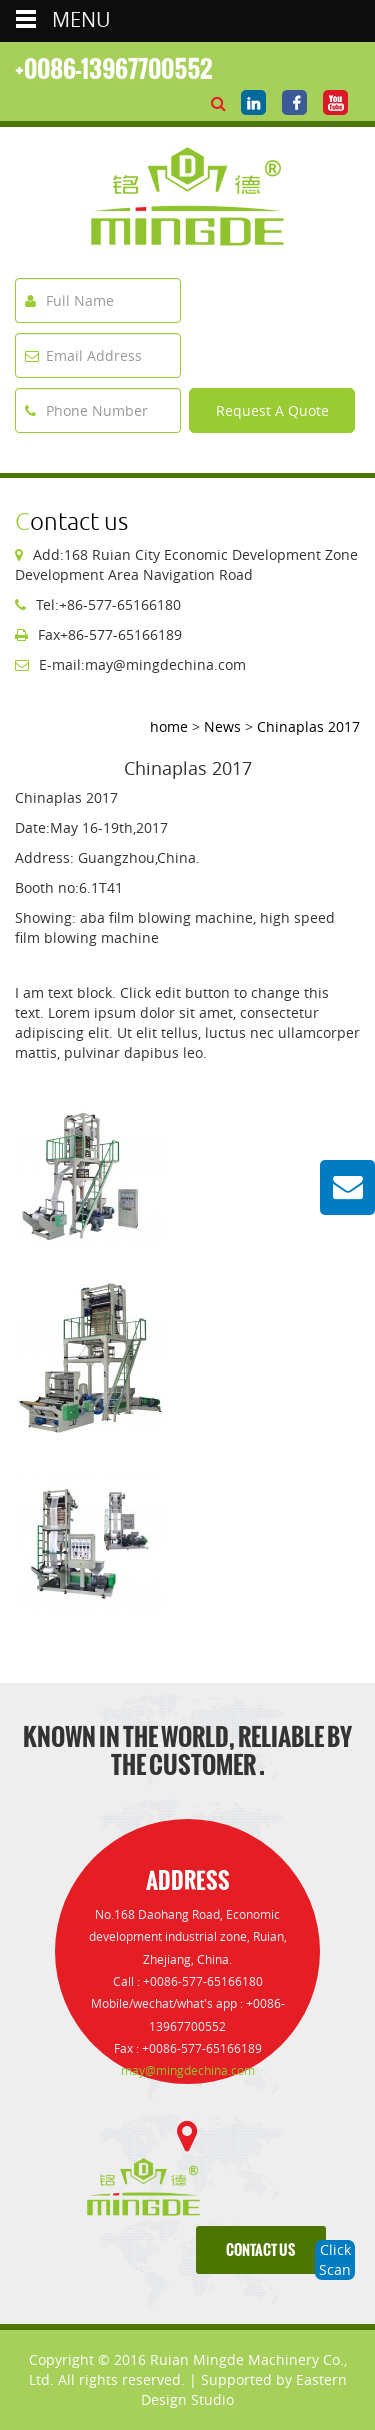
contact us (260, 2250)
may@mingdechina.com (188, 2070)
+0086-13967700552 (114, 69)
